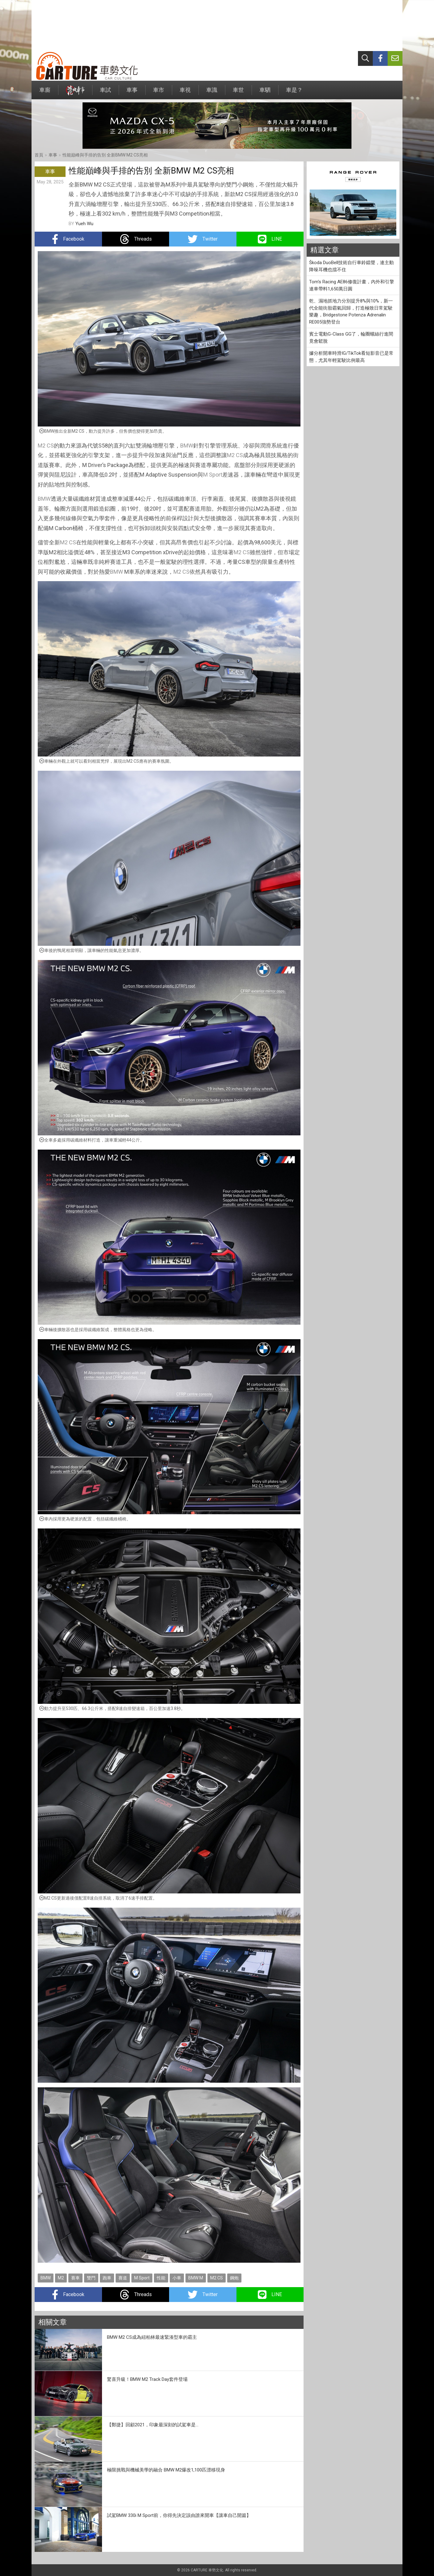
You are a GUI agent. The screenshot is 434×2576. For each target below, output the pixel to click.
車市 (158, 93)
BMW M (195, 2277)
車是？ (294, 93)
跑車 (107, 2277)
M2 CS (46, 445)
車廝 (45, 93)
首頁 (39, 154)
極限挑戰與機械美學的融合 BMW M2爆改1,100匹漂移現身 (166, 2470)
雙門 (91, 2277)
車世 (238, 93)
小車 (176, 2277)
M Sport (212, 474)
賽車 (75, 2277)
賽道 (122, 2277)
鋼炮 (234, 2277)
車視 (185, 93)
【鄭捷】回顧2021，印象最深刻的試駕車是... (152, 2425)
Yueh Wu (84, 223)
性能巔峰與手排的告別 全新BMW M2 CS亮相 (105, 154)
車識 (211, 93)
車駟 (265, 93)
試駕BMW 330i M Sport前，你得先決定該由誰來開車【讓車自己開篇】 (179, 2515)
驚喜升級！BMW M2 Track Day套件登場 (147, 2379)
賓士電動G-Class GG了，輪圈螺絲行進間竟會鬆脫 (351, 337)
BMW (186, 445)
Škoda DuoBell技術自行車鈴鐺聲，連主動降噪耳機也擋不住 (351, 266)
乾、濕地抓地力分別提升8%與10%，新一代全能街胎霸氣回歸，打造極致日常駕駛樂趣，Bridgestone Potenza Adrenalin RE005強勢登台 (351, 311)
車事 (132, 93)
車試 (105, 93)
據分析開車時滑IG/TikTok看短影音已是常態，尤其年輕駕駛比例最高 (351, 356)
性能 (161, 2277)
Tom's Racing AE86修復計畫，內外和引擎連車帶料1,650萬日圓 (351, 285)
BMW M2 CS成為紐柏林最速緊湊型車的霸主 (152, 2337)
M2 (61, 2277)
